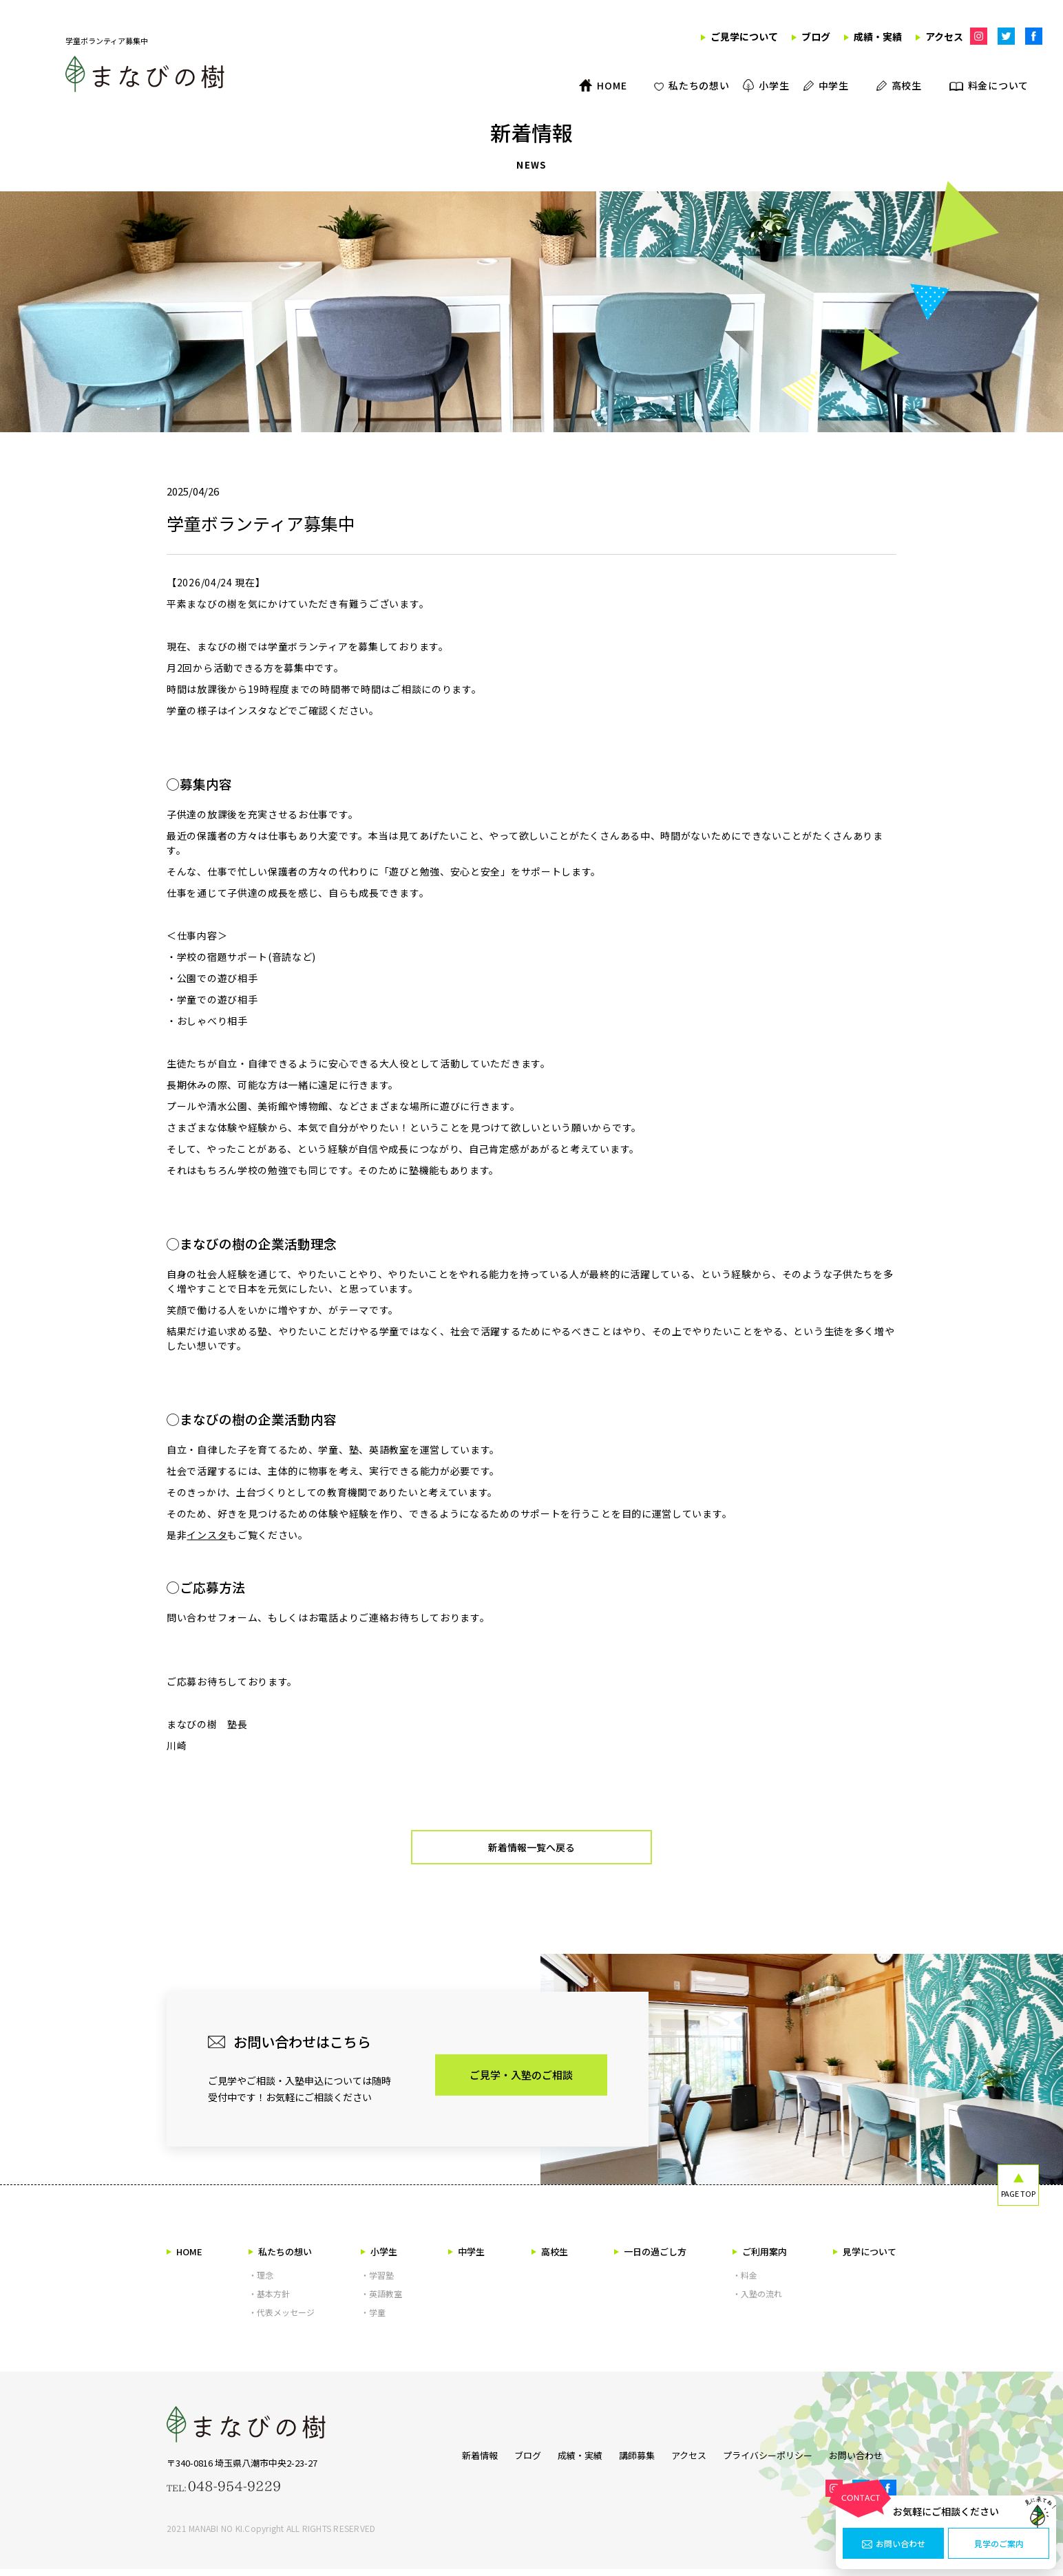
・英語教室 (381, 2300)
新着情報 (452, 2460)
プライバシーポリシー (774, 2460)
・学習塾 (377, 2282)
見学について (864, 2258)
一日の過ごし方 (650, 2258)
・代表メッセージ (282, 2319)
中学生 (466, 2258)
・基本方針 (269, 2300)
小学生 (379, 2258)
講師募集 (630, 2460)
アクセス (688, 2460)
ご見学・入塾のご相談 (521, 2081)
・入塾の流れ (757, 2300)
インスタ (207, 1535)
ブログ (507, 2460)
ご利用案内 (760, 2258)
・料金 (745, 2282)
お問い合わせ (893, 2544)
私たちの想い (280, 2258)
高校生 (550, 2258)
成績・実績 (566, 2460)
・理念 (261, 2282)
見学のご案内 (999, 2544)
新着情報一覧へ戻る (531, 1851)
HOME (184, 2258)
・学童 (373, 2319)
